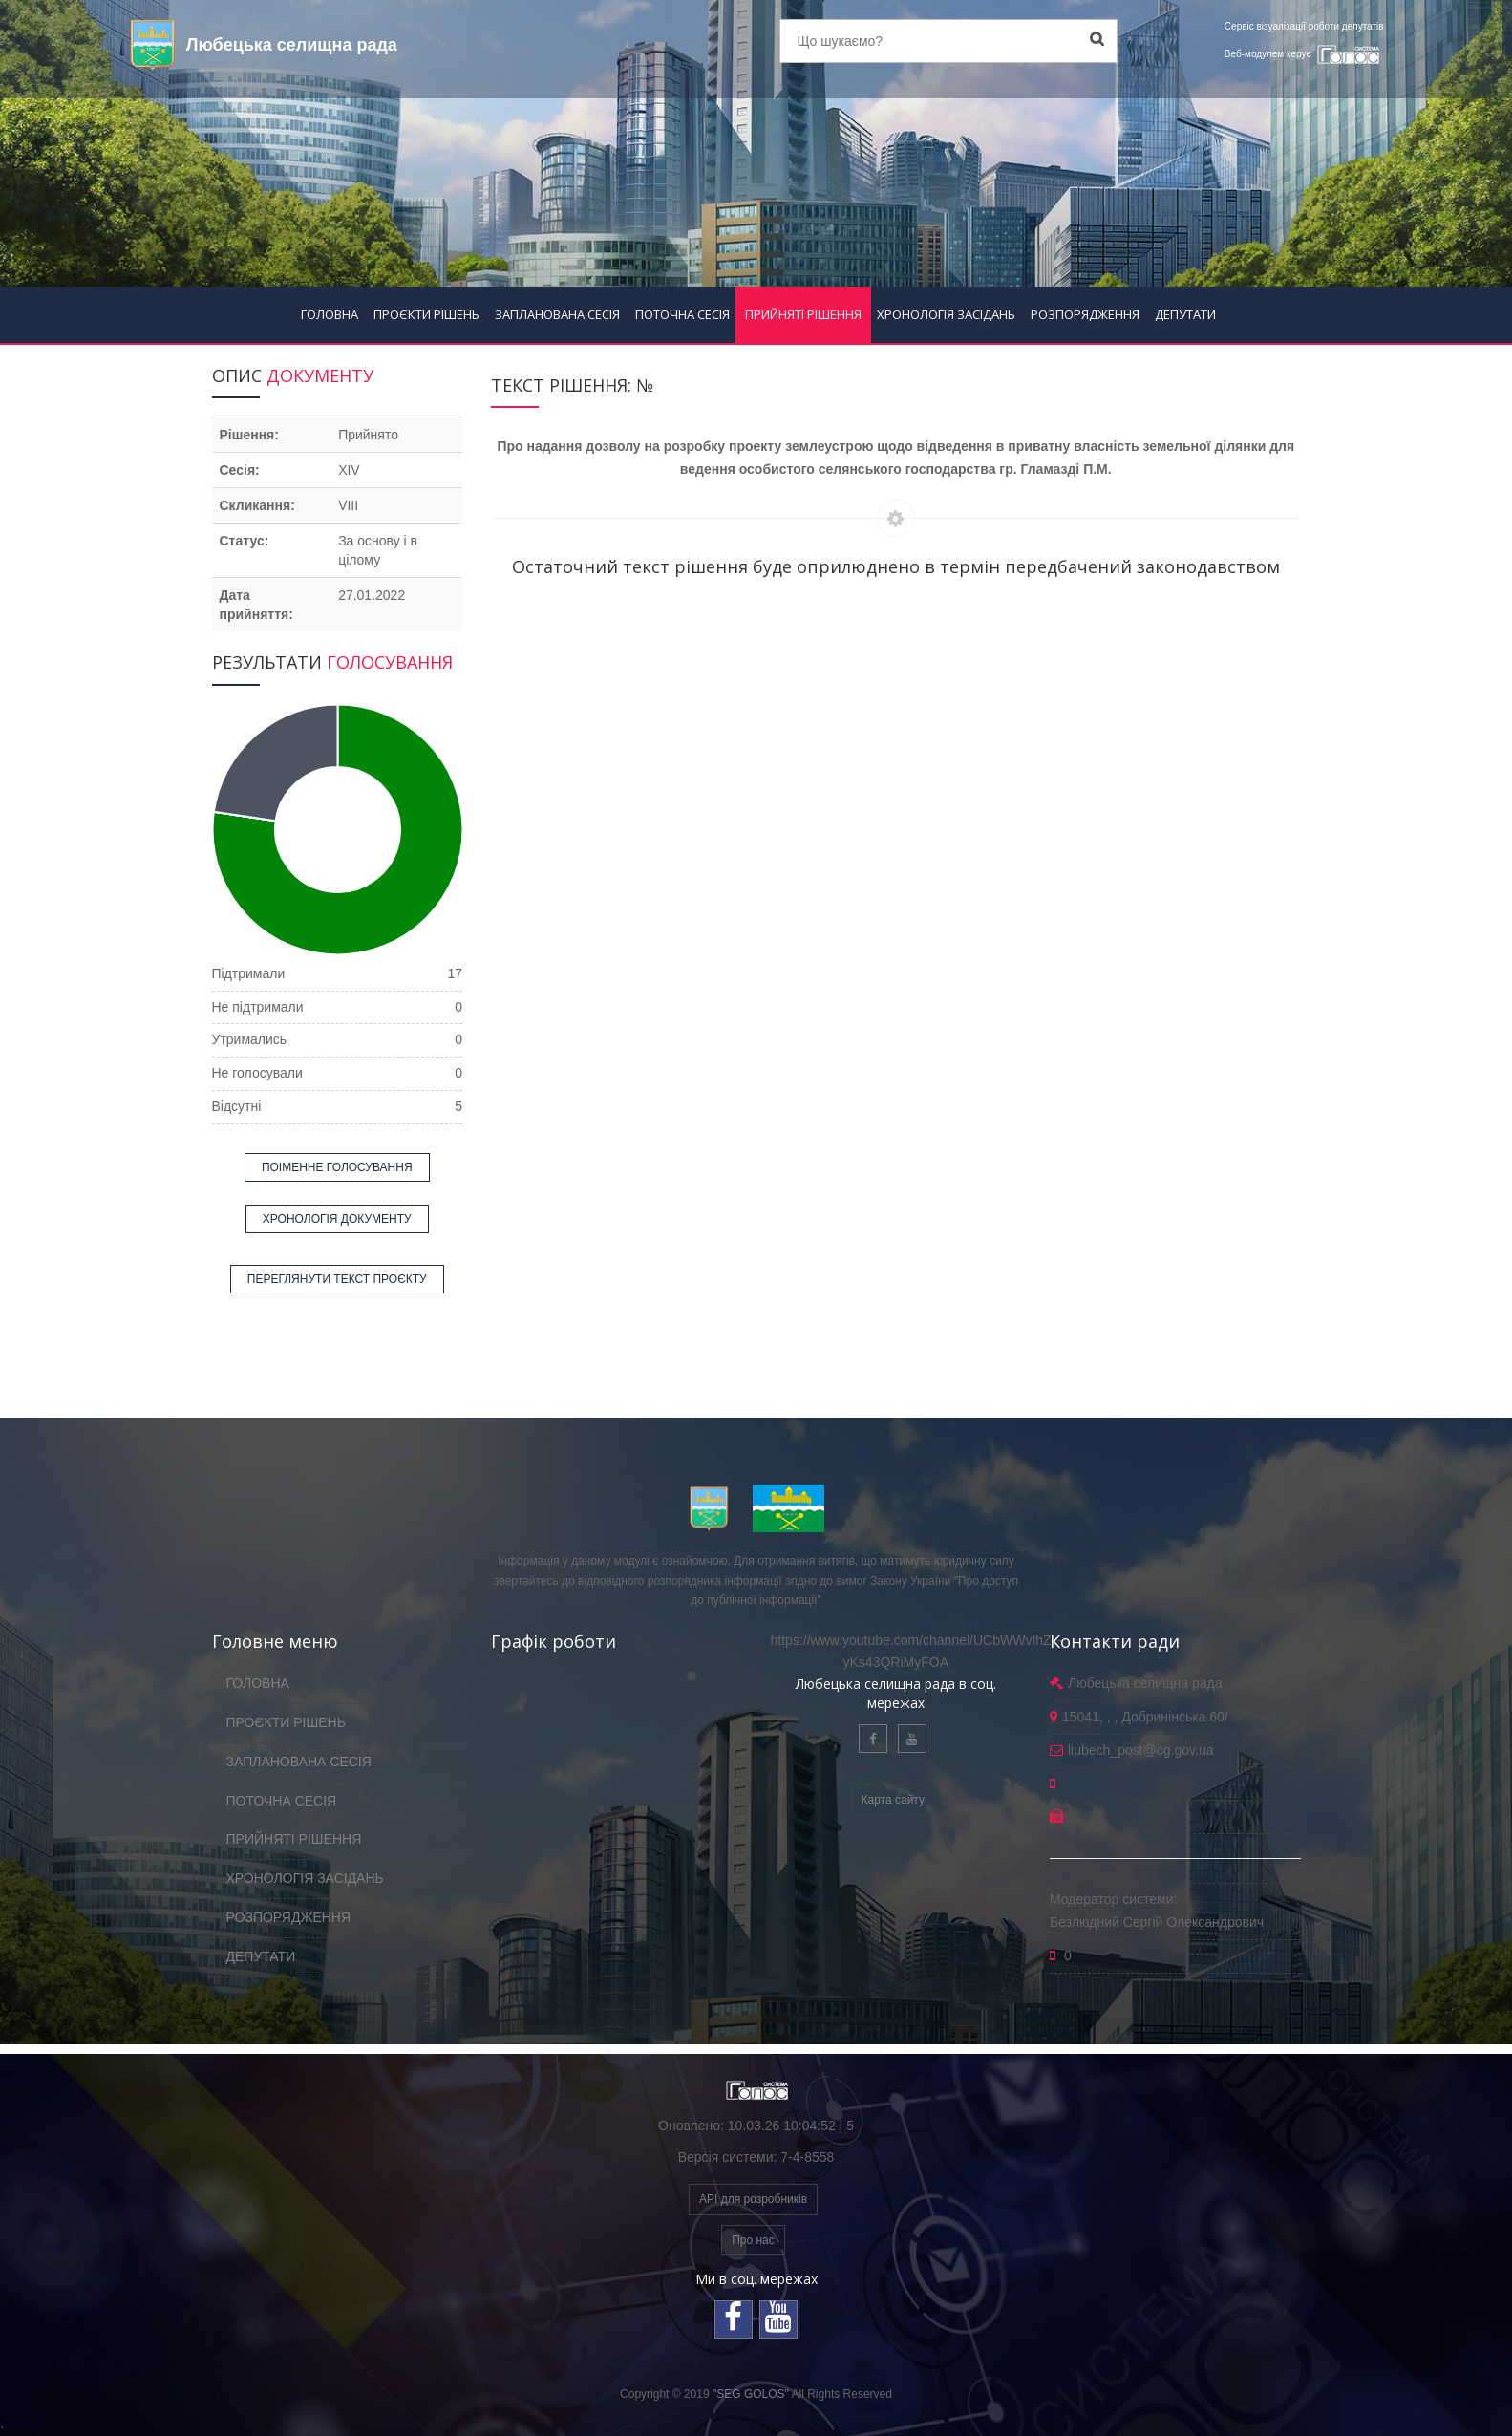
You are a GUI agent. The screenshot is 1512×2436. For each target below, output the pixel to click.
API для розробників (753, 2199)
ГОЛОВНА (329, 314)
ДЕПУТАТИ (1185, 314)
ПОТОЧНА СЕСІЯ (682, 314)
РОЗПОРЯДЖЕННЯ (1085, 314)
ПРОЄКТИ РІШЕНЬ (426, 314)
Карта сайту (893, 1799)
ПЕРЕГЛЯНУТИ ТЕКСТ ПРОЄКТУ (337, 1279)
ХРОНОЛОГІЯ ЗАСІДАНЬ (946, 314)
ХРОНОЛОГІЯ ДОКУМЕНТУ (337, 1219)
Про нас (753, 2240)
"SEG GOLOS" (751, 2394)
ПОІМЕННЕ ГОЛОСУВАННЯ (337, 1167)
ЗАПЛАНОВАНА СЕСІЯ (557, 314)
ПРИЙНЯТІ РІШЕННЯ (803, 314)
